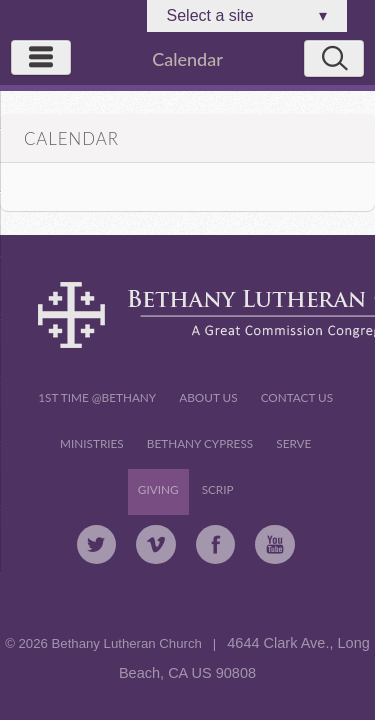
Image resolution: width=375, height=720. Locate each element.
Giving (158, 489)
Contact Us (297, 397)
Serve (293, 443)
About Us (208, 397)
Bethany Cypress (200, 443)
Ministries (92, 443)
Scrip (218, 489)
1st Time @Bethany (97, 397)
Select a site (247, 16)
